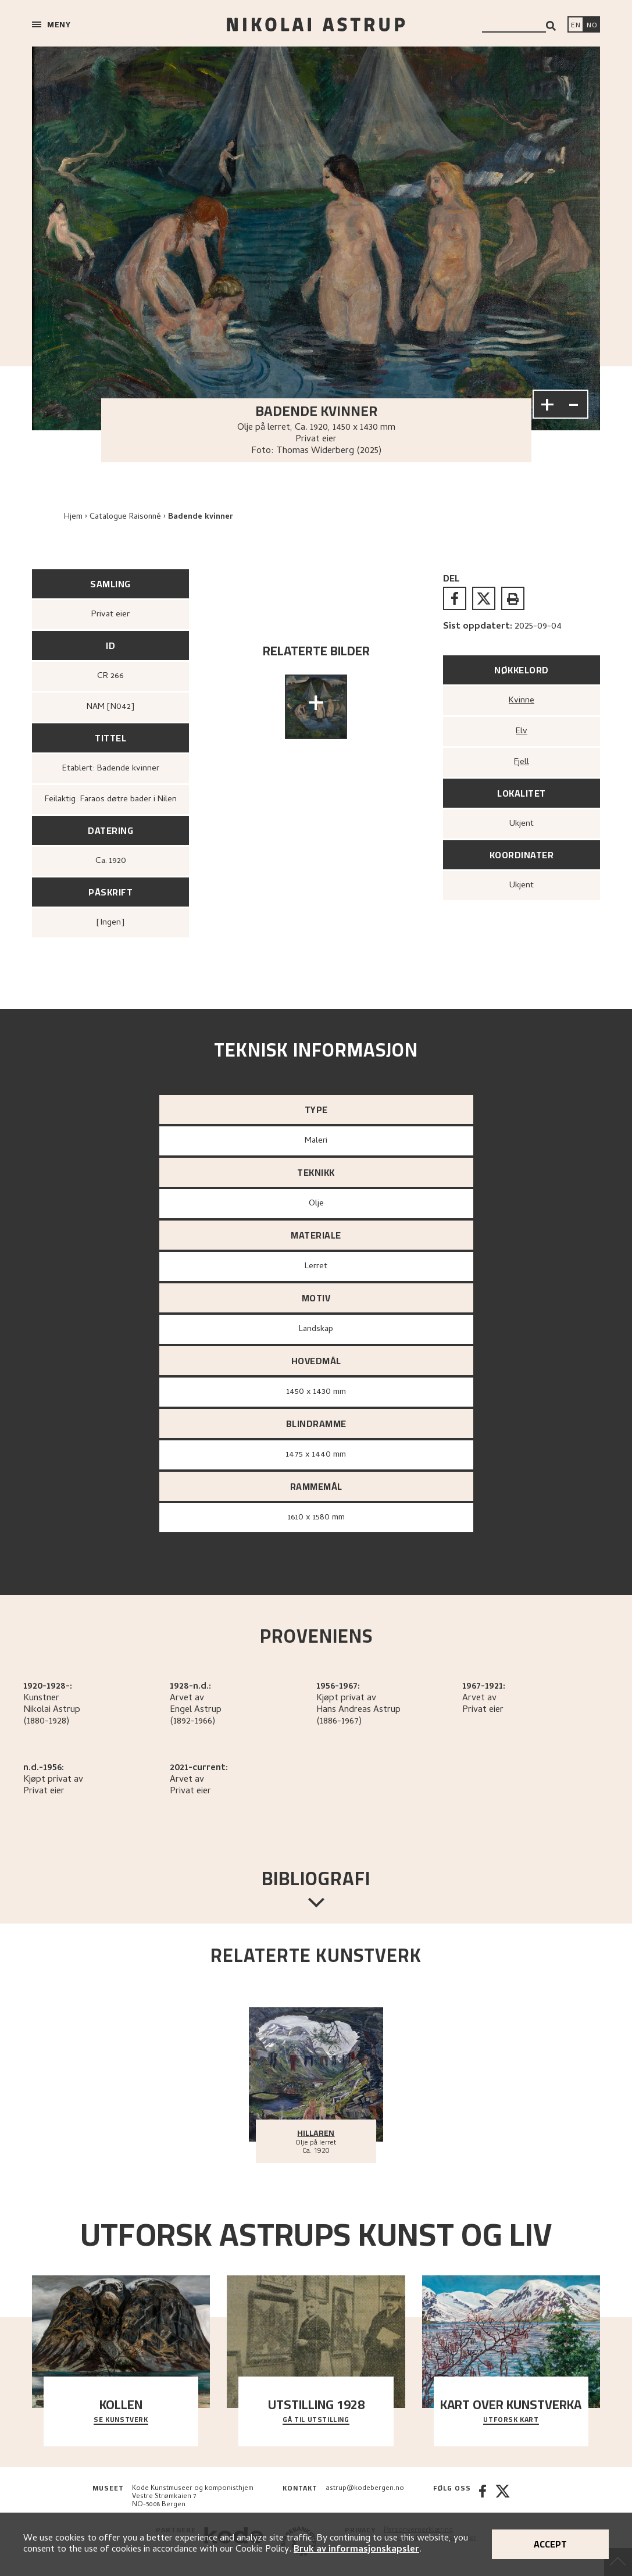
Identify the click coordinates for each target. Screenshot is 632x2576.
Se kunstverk (121, 2420)
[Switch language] (575, 25)
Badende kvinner (200, 517)
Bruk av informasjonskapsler (356, 2549)
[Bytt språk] (592, 25)
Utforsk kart (510, 2420)
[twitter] (483, 598)
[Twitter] (502, 2497)
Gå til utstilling (316, 2420)
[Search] (551, 26)
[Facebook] (482, 2497)
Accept (550, 2544)
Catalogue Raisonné (125, 517)
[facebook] (454, 598)
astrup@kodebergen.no (365, 2489)
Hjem (73, 517)
